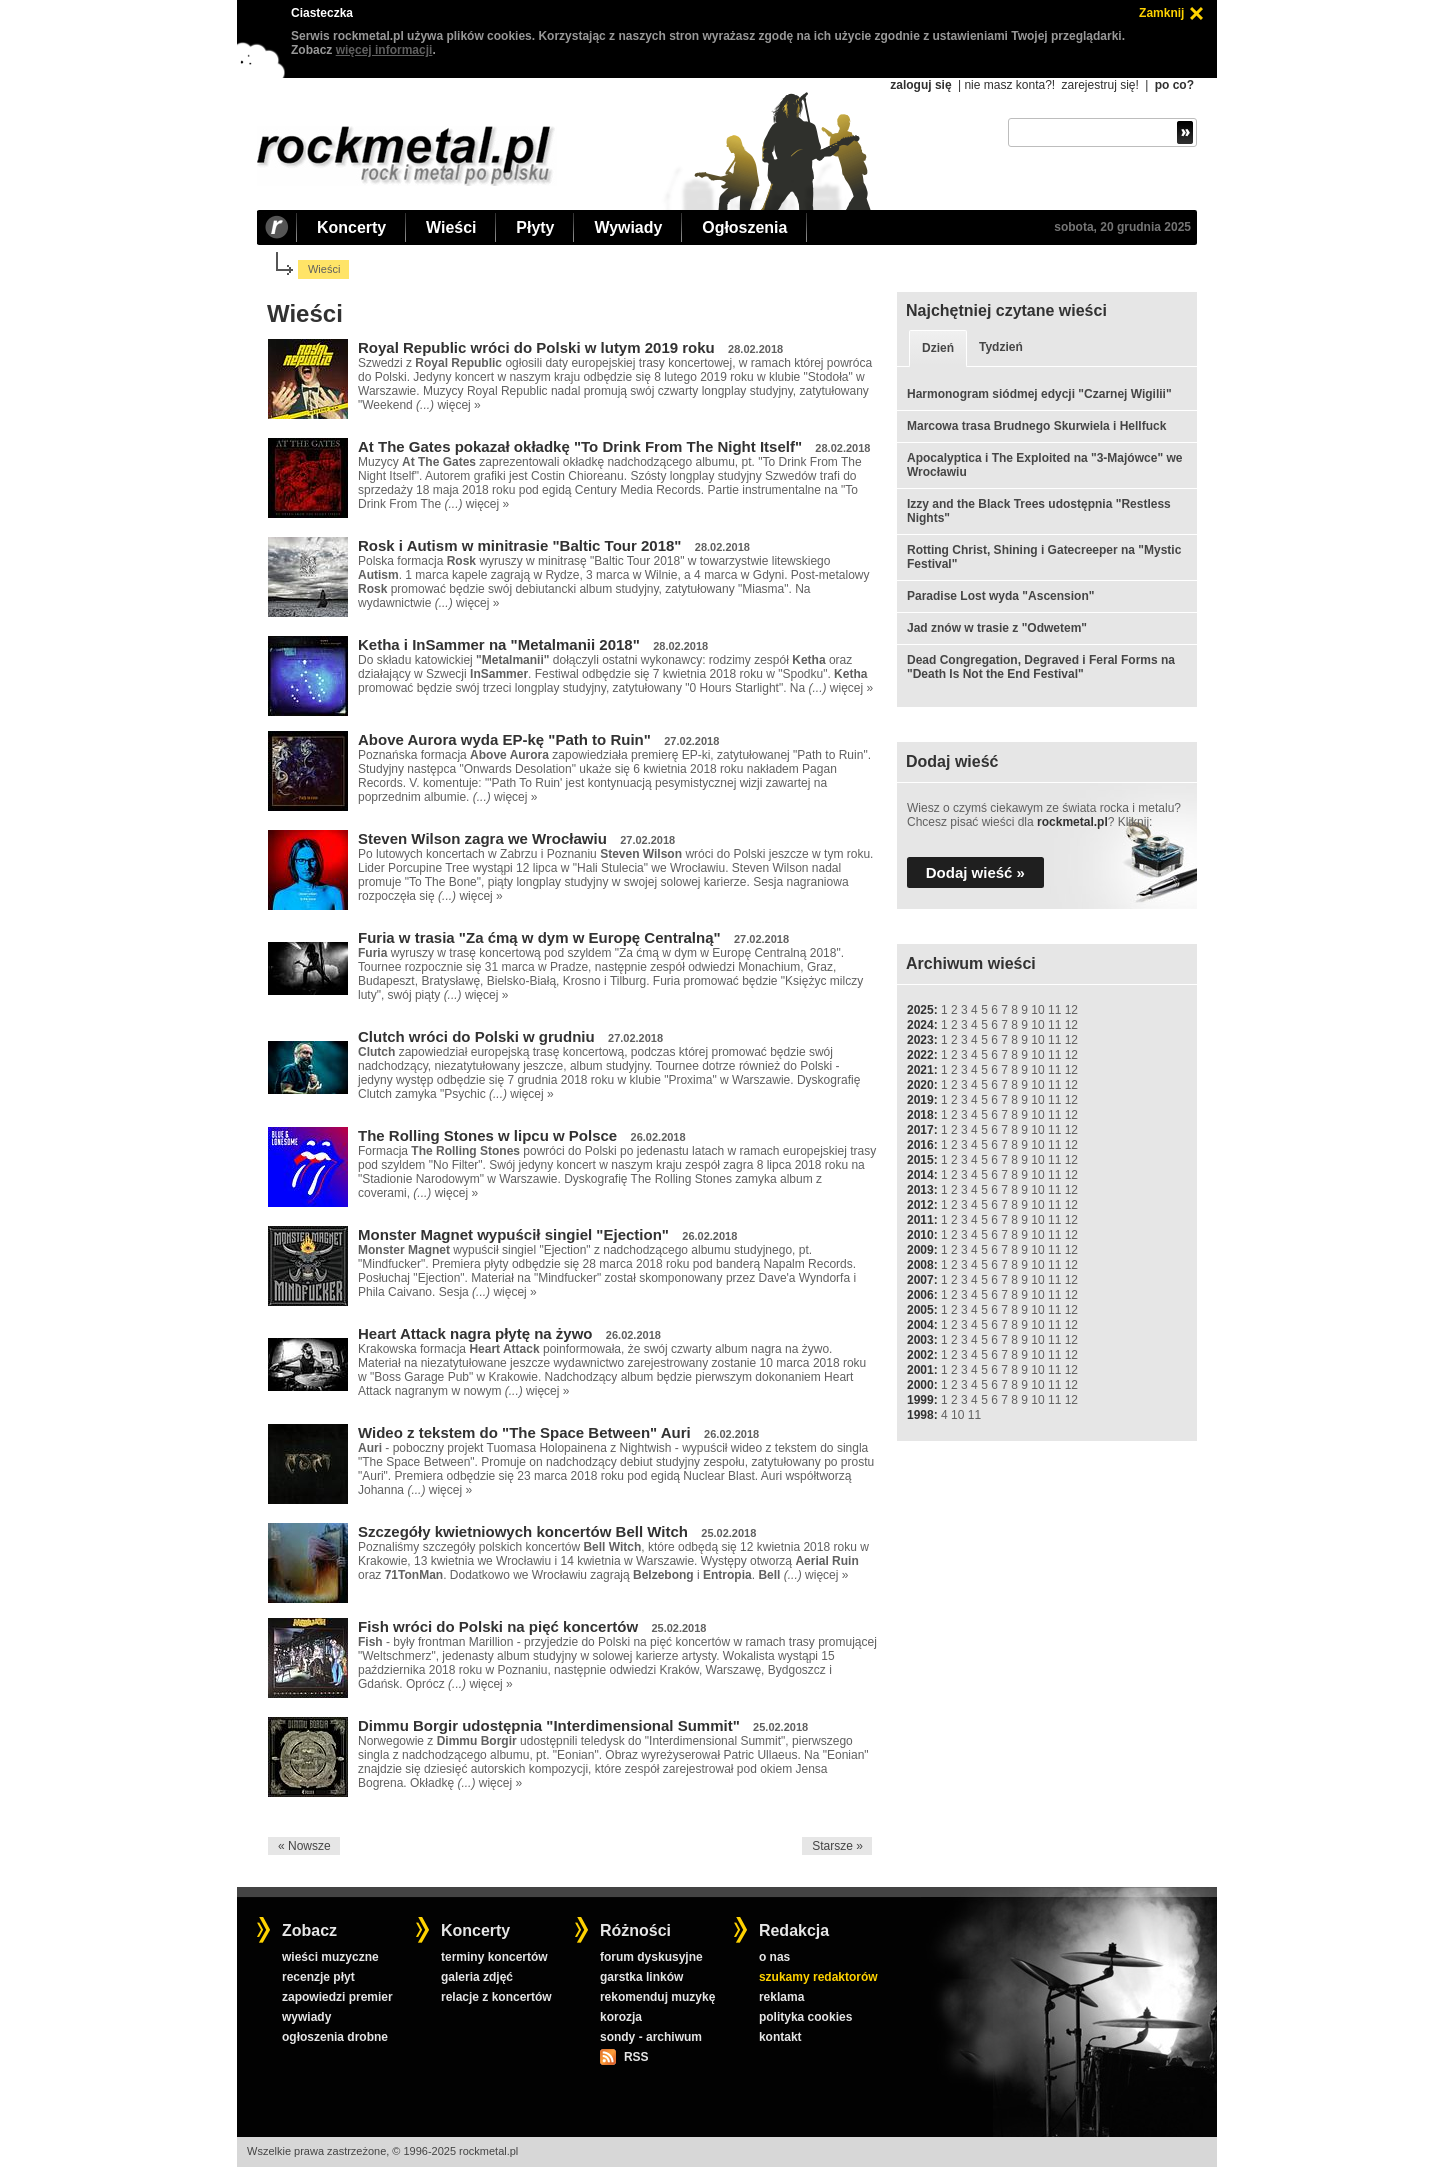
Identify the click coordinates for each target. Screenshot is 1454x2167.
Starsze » (837, 1846)
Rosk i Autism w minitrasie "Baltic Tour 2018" (519, 545)
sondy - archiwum (651, 2037)
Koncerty (351, 227)
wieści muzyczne (330, 1957)
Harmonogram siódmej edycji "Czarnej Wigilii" (1039, 394)
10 (1037, 1010)
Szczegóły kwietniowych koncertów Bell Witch (523, 1531)
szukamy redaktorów (818, 1977)
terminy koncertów (494, 1957)
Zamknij (1161, 13)
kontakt (780, 2037)
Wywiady (628, 227)
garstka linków (641, 1977)
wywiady (306, 2017)
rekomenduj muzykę (657, 1997)
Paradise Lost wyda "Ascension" (1000, 596)
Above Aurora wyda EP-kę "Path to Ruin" (504, 739)
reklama (781, 1997)
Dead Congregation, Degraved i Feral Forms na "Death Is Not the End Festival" (1041, 667)
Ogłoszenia (744, 227)
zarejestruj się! (1099, 85)
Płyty (535, 227)
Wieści (451, 227)
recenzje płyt (318, 1977)
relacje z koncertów (496, 1997)
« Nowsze (304, 1846)
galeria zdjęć (477, 1977)
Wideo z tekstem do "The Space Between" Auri (524, 1432)
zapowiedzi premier (337, 1997)
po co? (1174, 85)
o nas (774, 1957)
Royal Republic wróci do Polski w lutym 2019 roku (536, 347)
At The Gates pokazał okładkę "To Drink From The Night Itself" (580, 446)
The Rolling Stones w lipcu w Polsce (487, 1135)
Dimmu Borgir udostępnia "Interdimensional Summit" (549, 1725)
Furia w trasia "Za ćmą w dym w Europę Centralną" (539, 937)
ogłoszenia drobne (335, 2037)
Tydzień (1001, 347)
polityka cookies (805, 2017)
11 (1054, 1010)
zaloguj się (920, 85)
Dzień (938, 348)
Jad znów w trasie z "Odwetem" (997, 628)
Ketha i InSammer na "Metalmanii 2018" (499, 644)
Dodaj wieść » (975, 872)
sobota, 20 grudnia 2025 (1122, 227)
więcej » (458, 405)
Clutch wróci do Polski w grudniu (476, 1036)
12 (1071, 1010)
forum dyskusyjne (651, 1957)
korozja (621, 2017)
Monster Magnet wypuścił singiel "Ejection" (513, 1234)
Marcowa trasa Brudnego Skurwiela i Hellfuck (1036, 426)
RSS (636, 2057)
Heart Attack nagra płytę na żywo (475, 1333)
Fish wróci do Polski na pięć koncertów (498, 1626)
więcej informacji (384, 50)
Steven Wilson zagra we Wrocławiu (482, 838)
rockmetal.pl (1072, 822)
